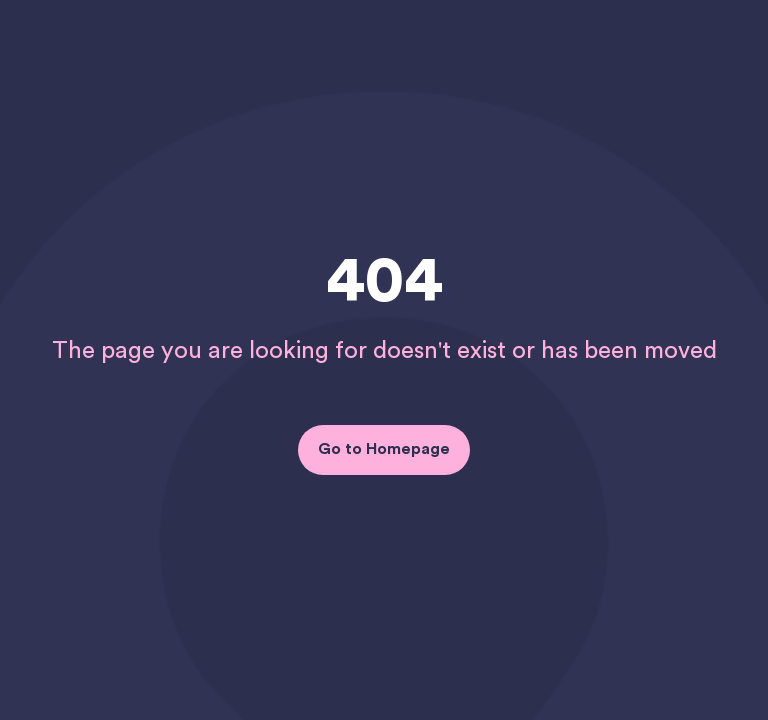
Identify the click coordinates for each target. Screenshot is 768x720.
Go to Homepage (384, 449)
